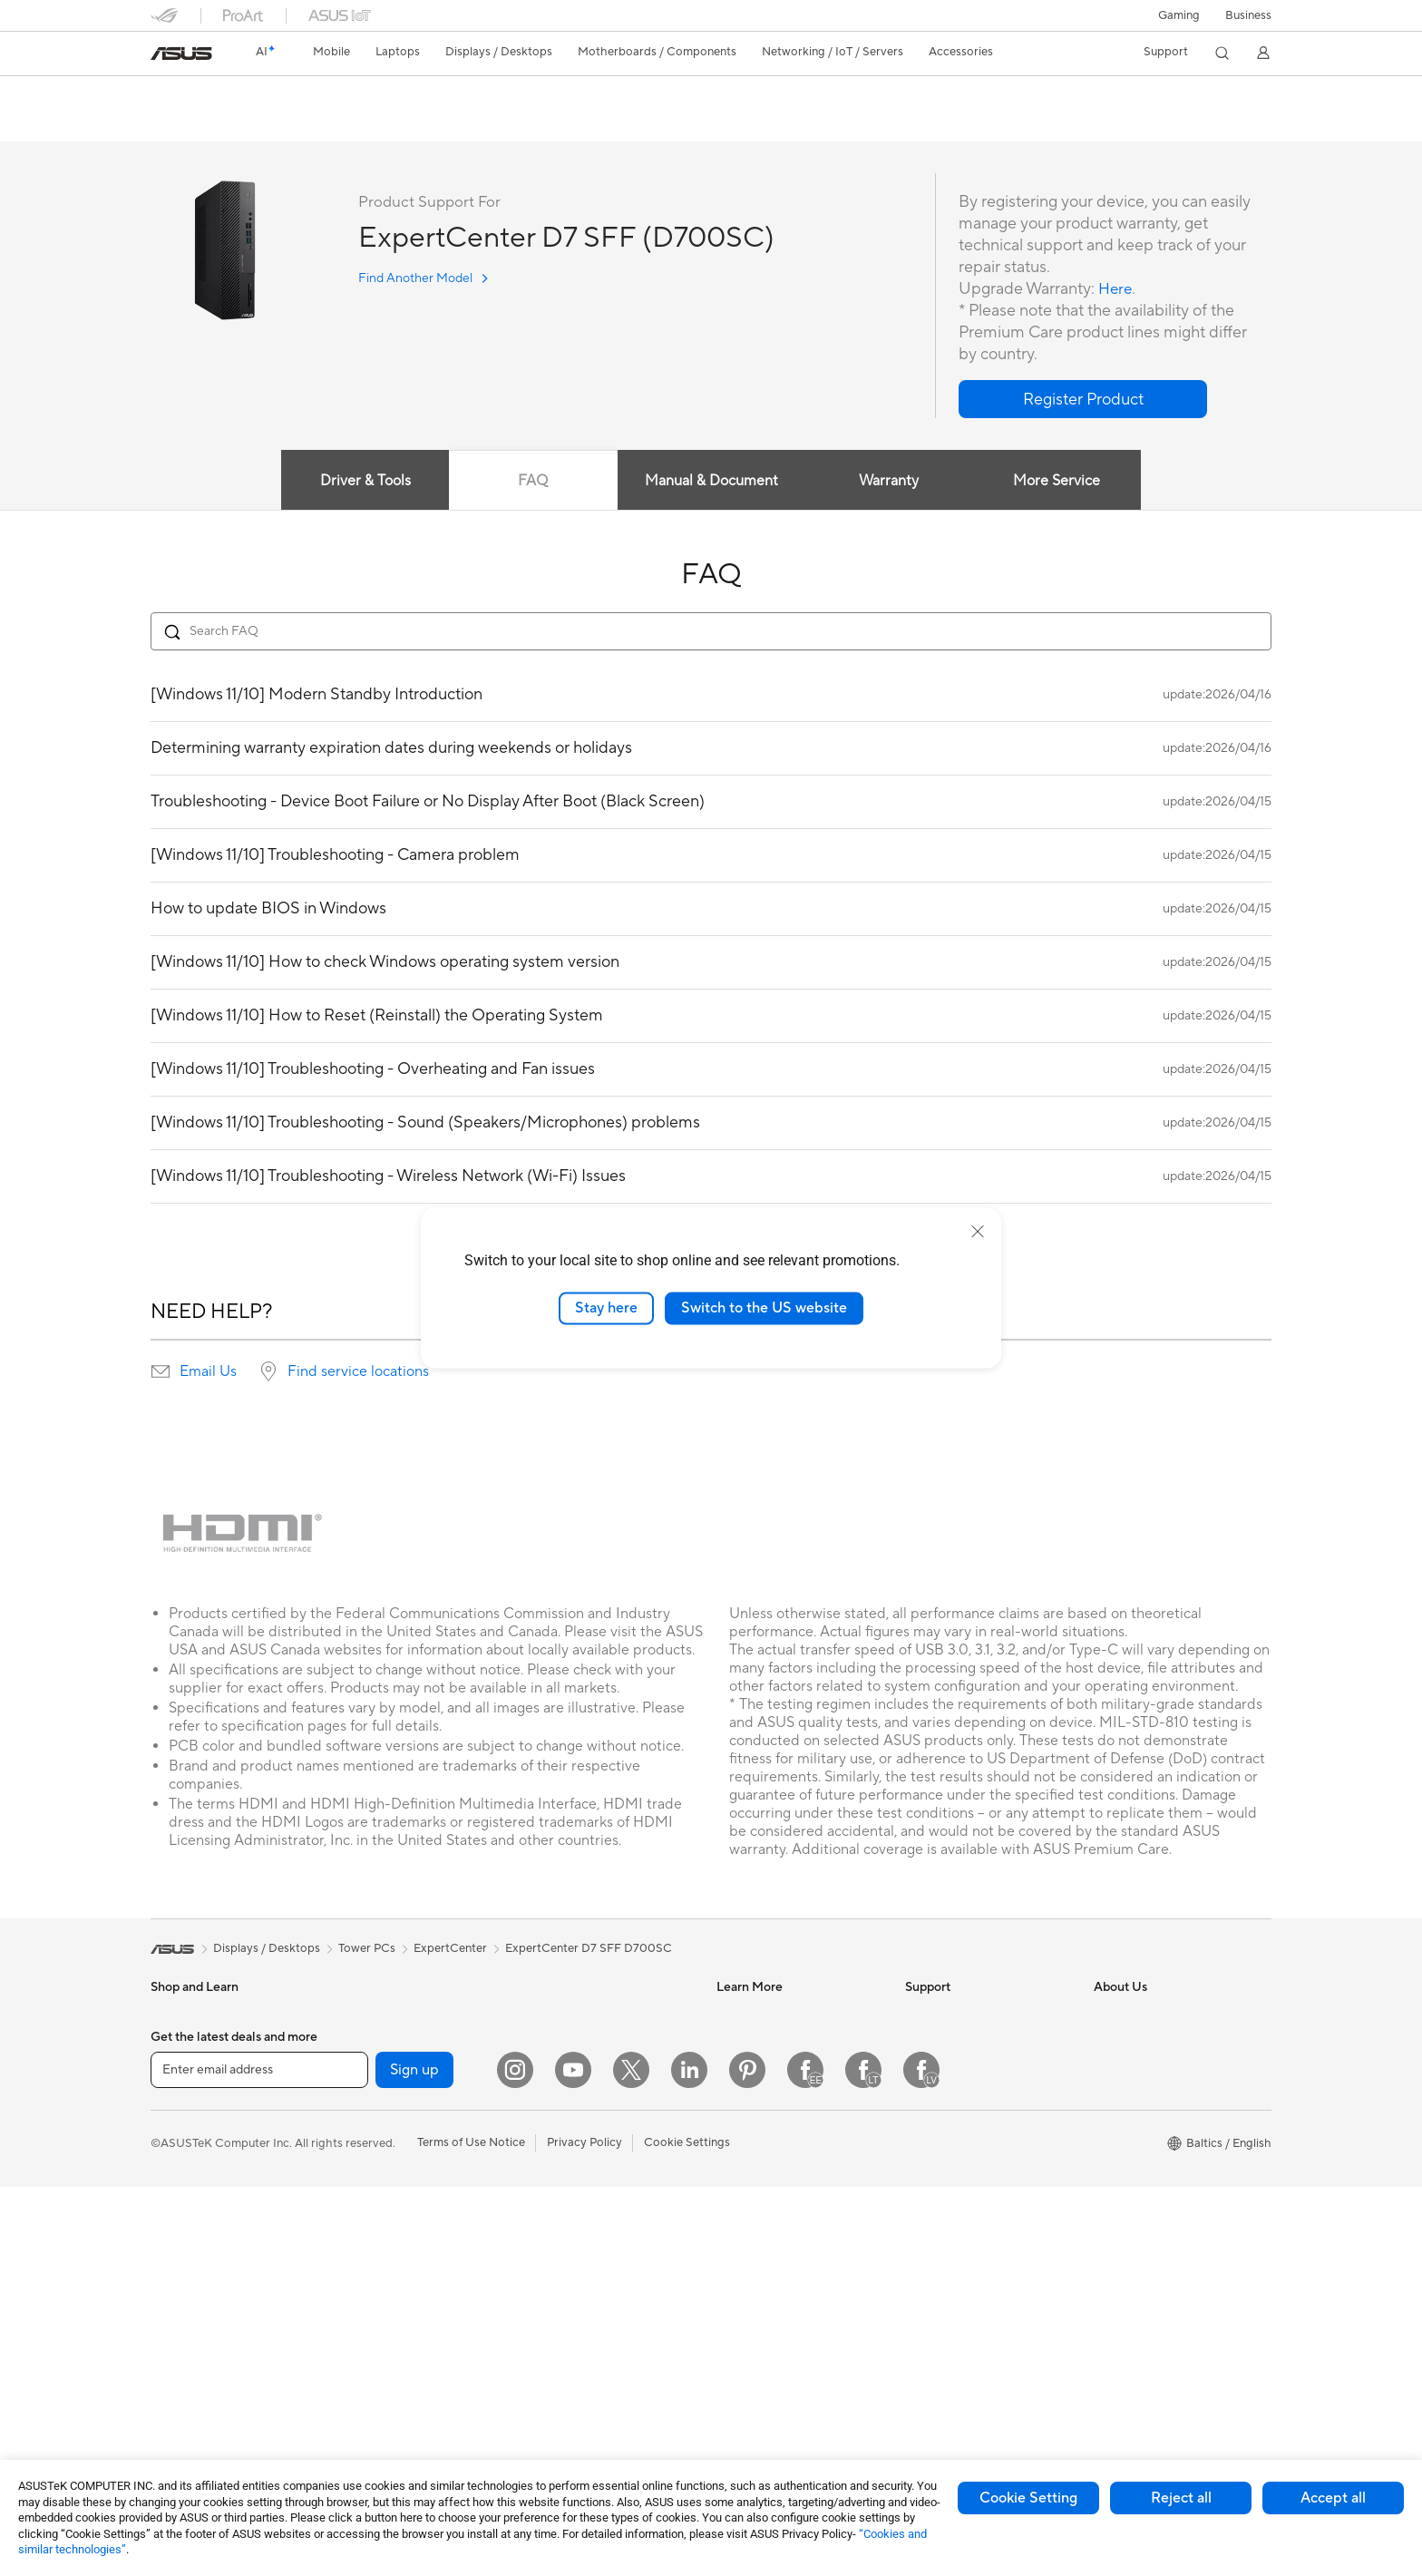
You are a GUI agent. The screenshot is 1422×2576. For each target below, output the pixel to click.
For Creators (185, 2180)
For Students (185, 2207)
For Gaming (182, 2235)
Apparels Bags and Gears (592, 2276)
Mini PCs (361, 2042)
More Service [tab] (1061, 482)
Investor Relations (1142, 2042)
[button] (1179, 15)
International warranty (964, 2015)
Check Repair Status (960, 2042)
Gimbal (544, 2384)
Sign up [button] (414, 2458)
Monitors (175, 2317)
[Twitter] (631, 2459)
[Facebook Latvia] (921, 2459)
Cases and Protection (582, 2303)
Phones (170, 2043)
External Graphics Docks (405, 2288)
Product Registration (961, 2097)
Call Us (924, 2151)
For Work (175, 2153)
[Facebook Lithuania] (863, 2459)
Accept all (1333, 2498)
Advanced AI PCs (763, 2178)
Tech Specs (290, 124)
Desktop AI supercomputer (598, 2139)
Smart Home (559, 2111)
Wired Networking (574, 2084)
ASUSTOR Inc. (1133, 2151)
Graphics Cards (380, 2152)
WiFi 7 (355, 2344)
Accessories (183, 2071)
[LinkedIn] (689, 2459)
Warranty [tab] (890, 482)
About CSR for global (1151, 2070)
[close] (977, 1232)
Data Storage (374, 2261)
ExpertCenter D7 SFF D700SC (277, 94)
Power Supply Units (390, 2179)
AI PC (731, 2015)
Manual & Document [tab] (711, 482)
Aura (729, 2233)
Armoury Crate (756, 2206)
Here (1116, 289)
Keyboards (554, 2194)
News (1109, 2015)
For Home (177, 2126)
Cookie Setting (1028, 2498)
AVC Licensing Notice (774, 2151)
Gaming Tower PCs (389, 2015)
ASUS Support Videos (964, 2206)
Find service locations (358, 1372)
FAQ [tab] (532, 482)
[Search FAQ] (711, 632)
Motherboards (377, 2125)
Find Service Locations (966, 2070)
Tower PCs (179, 2372)
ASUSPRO (745, 2070)
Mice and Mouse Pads (583, 2221)
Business (1248, 15)
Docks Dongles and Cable (594, 2357)
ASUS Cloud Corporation (1162, 2178)
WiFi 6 (355, 2371)
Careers (1115, 2124)
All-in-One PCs (190, 2344)
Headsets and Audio (579, 2248)
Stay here (606, 1308)
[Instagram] (515, 2459)
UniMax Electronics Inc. (1157, 2206)
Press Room (1126, 2097)
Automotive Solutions (774, 2097)
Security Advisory (952, 2178)
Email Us (208, 1372)
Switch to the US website (764, 1308)
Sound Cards (373, 2207)
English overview (192, 124)
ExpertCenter (450, 1949)
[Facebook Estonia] (805, 2459)
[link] (181, 53)
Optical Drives (376, 2234)
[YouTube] (573, 2459)
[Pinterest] (747, 2459)
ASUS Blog (746, 2124)
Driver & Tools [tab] (362, 482)
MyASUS (929, 2233)
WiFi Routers (560, 2015)
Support (366, 124)
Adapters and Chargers (588, 2330)
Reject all (1181, 2498)
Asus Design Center (769, 2042)
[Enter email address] (259, 2458)
